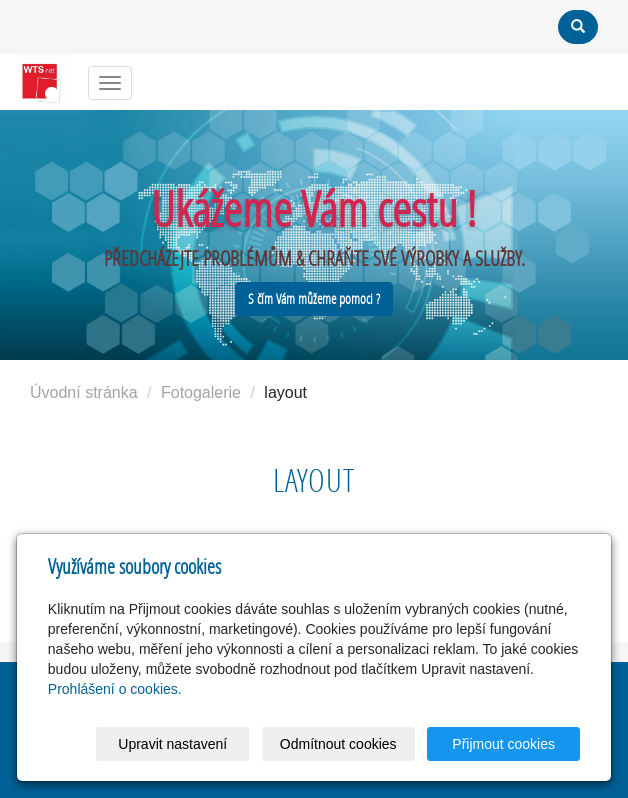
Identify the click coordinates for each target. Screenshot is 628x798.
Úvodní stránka (84, 392)
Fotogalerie (201, 392)
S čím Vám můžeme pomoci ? (314, 298)
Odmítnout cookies (338, 744)
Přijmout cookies (503, 744)
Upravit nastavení (172, 744)
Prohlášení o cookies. (115, 689)
